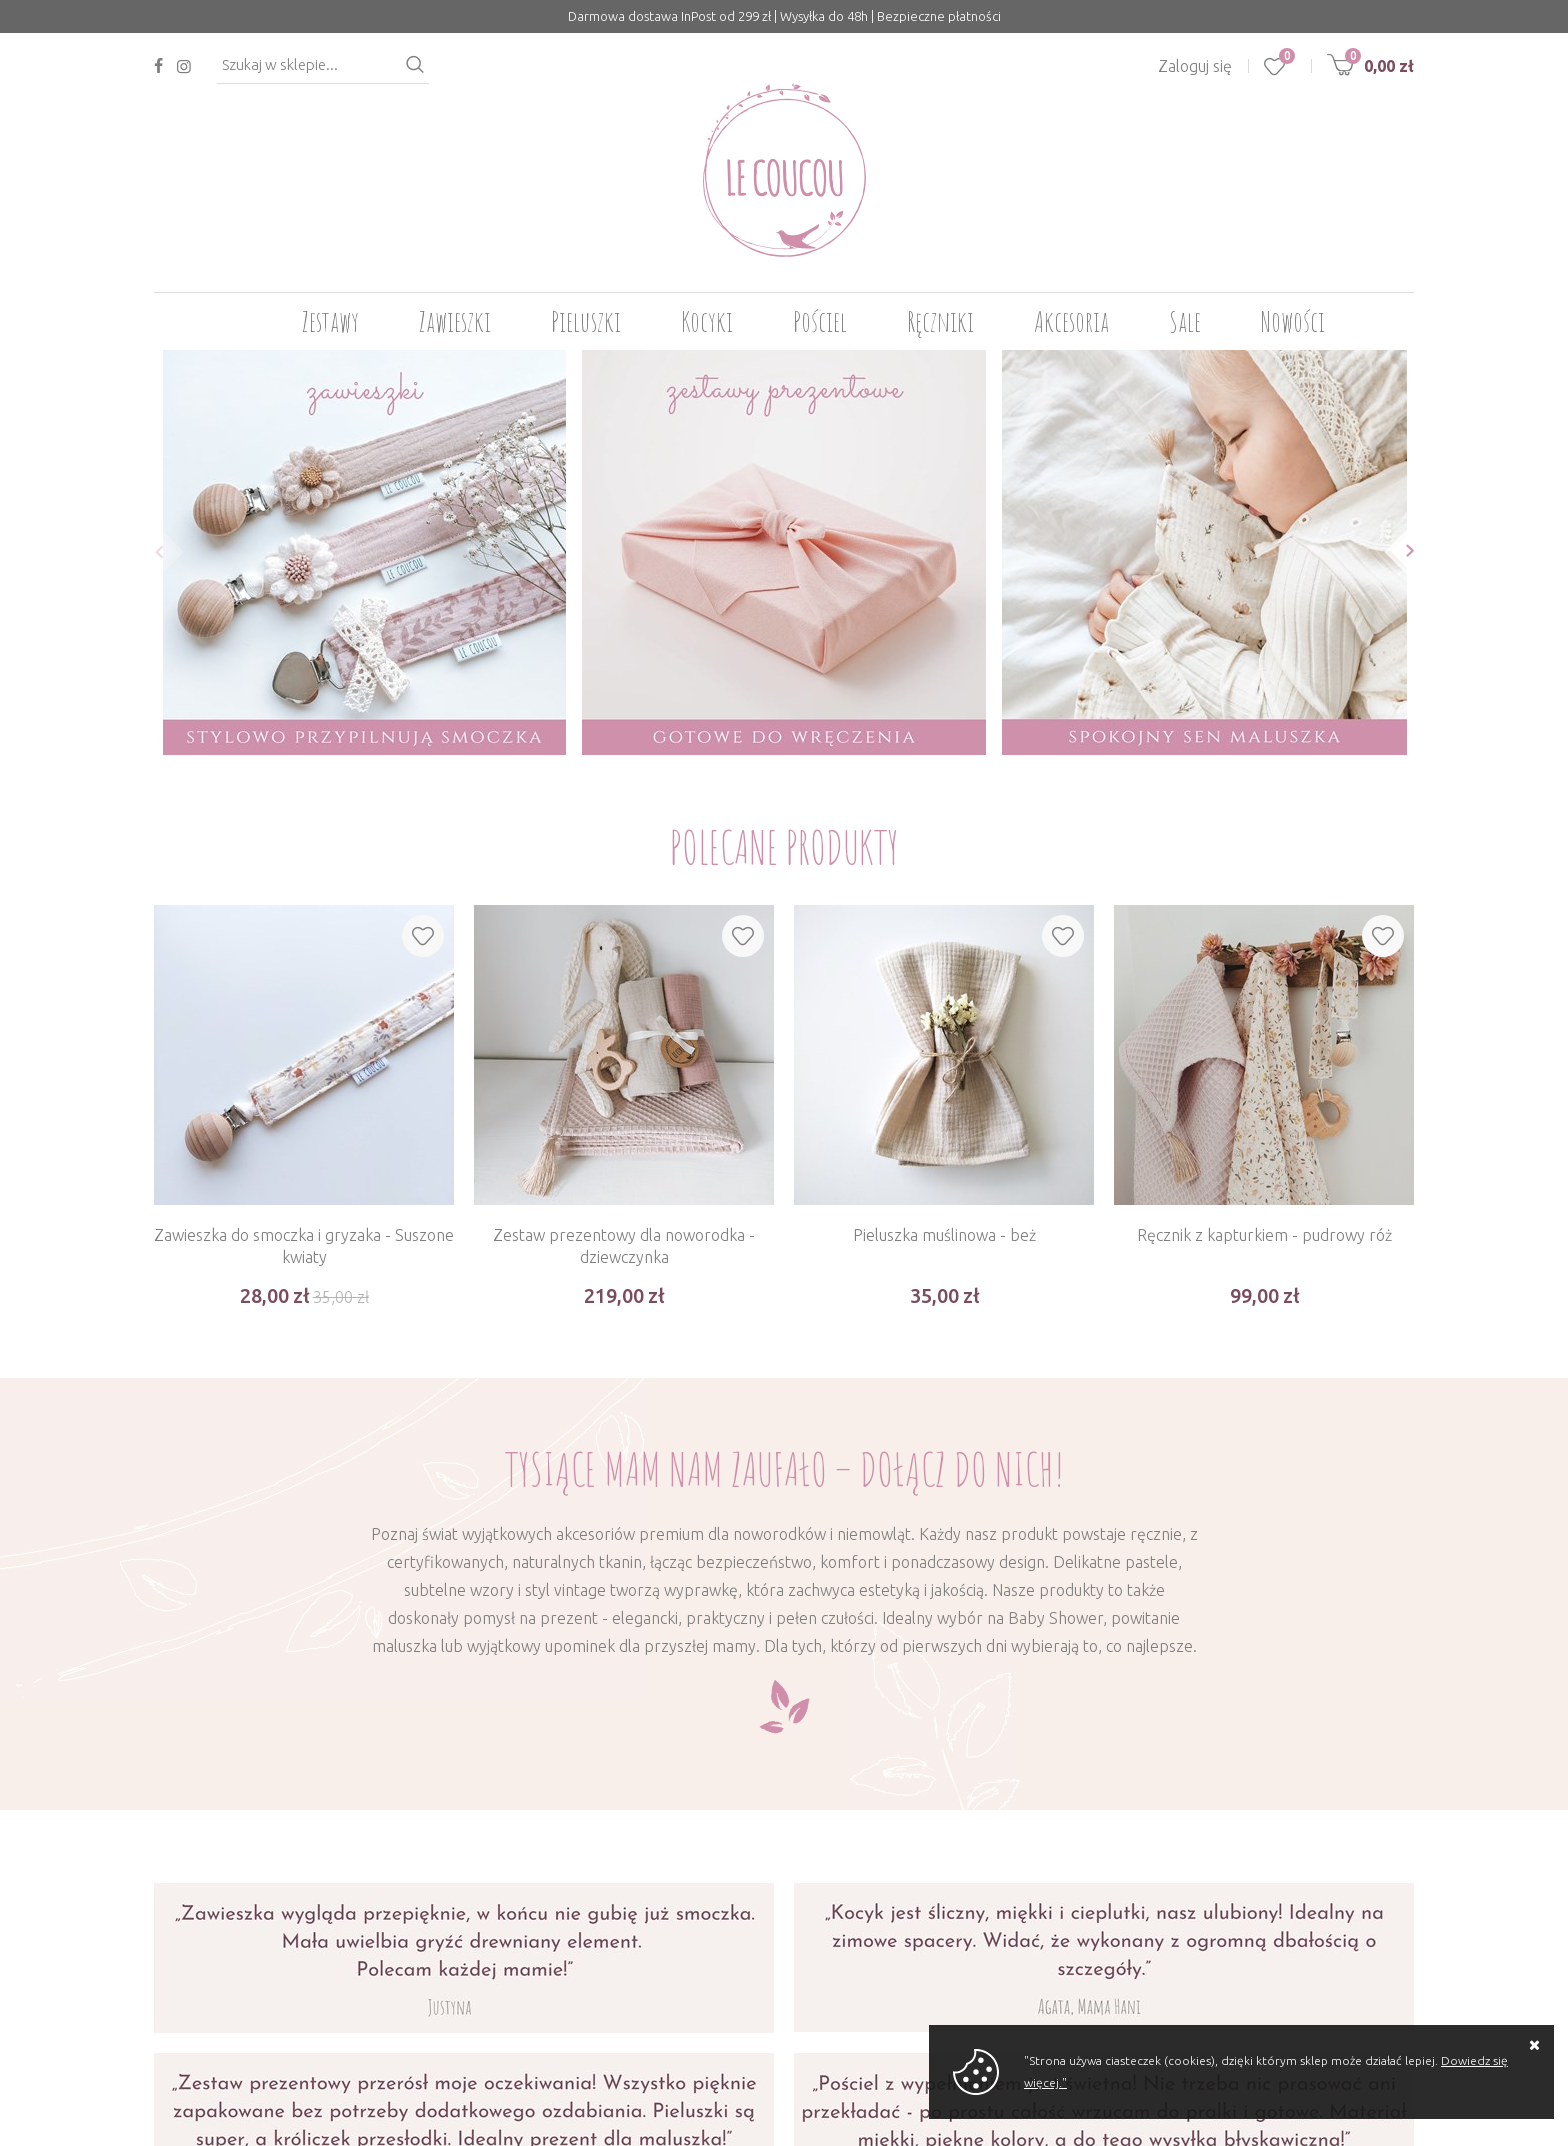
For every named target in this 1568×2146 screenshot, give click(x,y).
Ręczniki (940, 321)
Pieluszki (586, 321)
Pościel (820, 321)
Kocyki (707, 321)
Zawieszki (455, 321)
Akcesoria (1071, 321)
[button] (153, 551)
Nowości (1293, 321)
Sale (1185, 321)
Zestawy (330, 321)
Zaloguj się (1195, 66)
